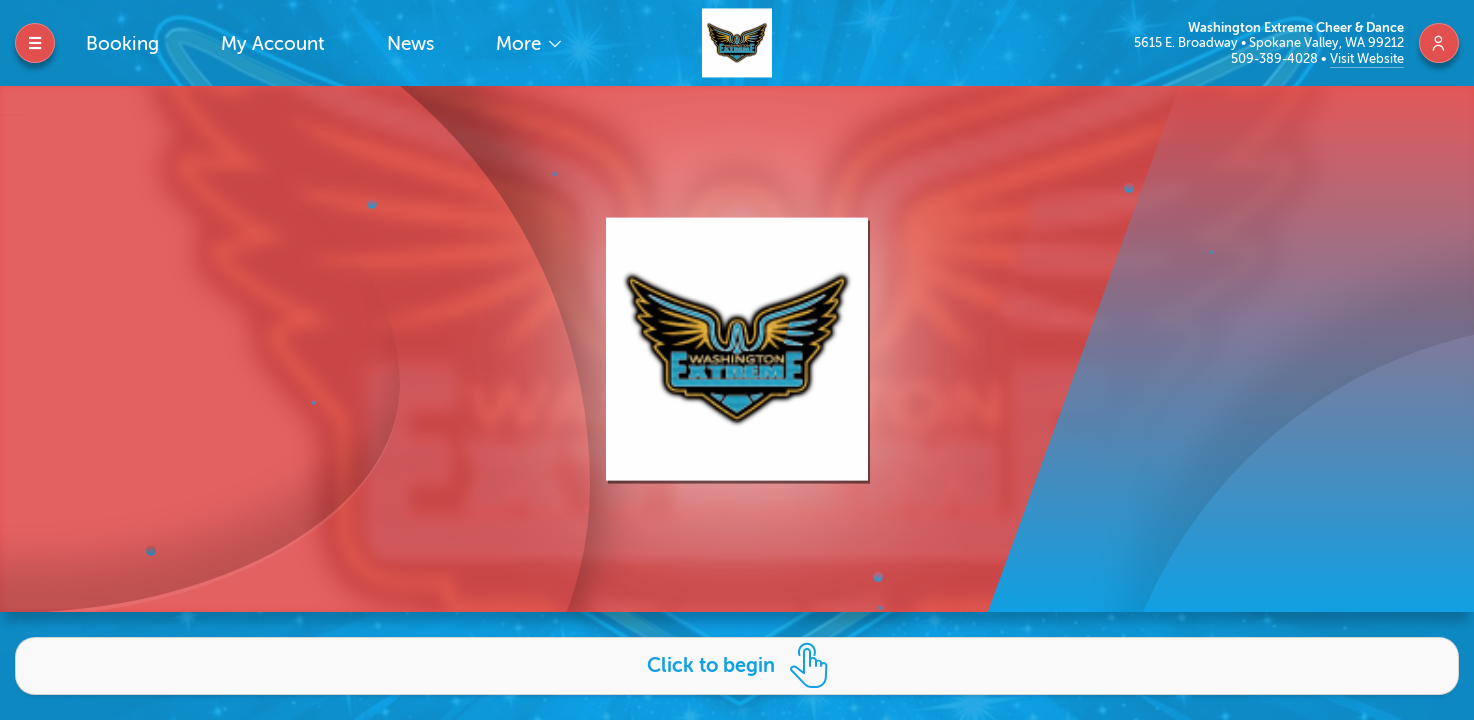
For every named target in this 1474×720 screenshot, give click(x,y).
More (521, 43)
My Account (273, 43)
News (410, 43)
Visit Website (1367, 58)
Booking (122, 43)
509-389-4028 (1276, 58)
